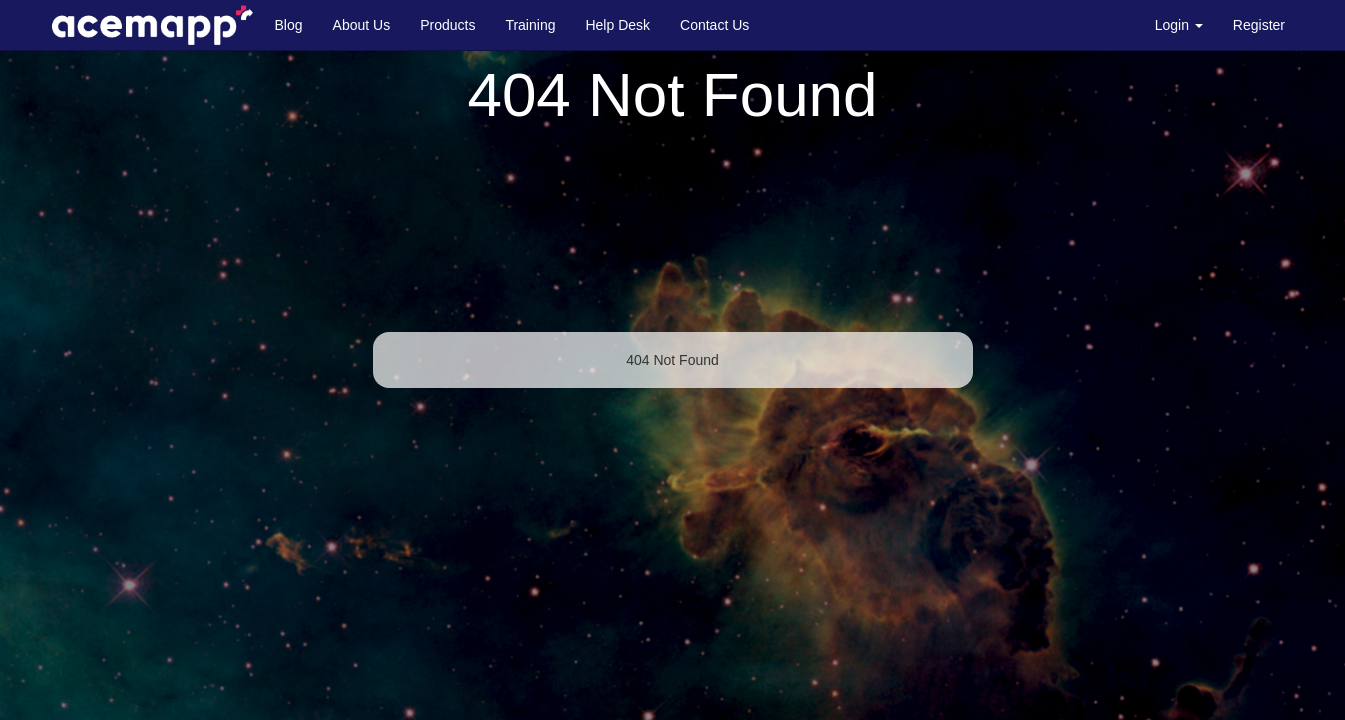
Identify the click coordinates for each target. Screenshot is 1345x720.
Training (530, 25)
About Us (362, 25)
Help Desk (617, 25)
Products (447, 25)
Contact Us (714, 25)
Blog (289, 25)
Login (1179, 25)
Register (1259, 25)
